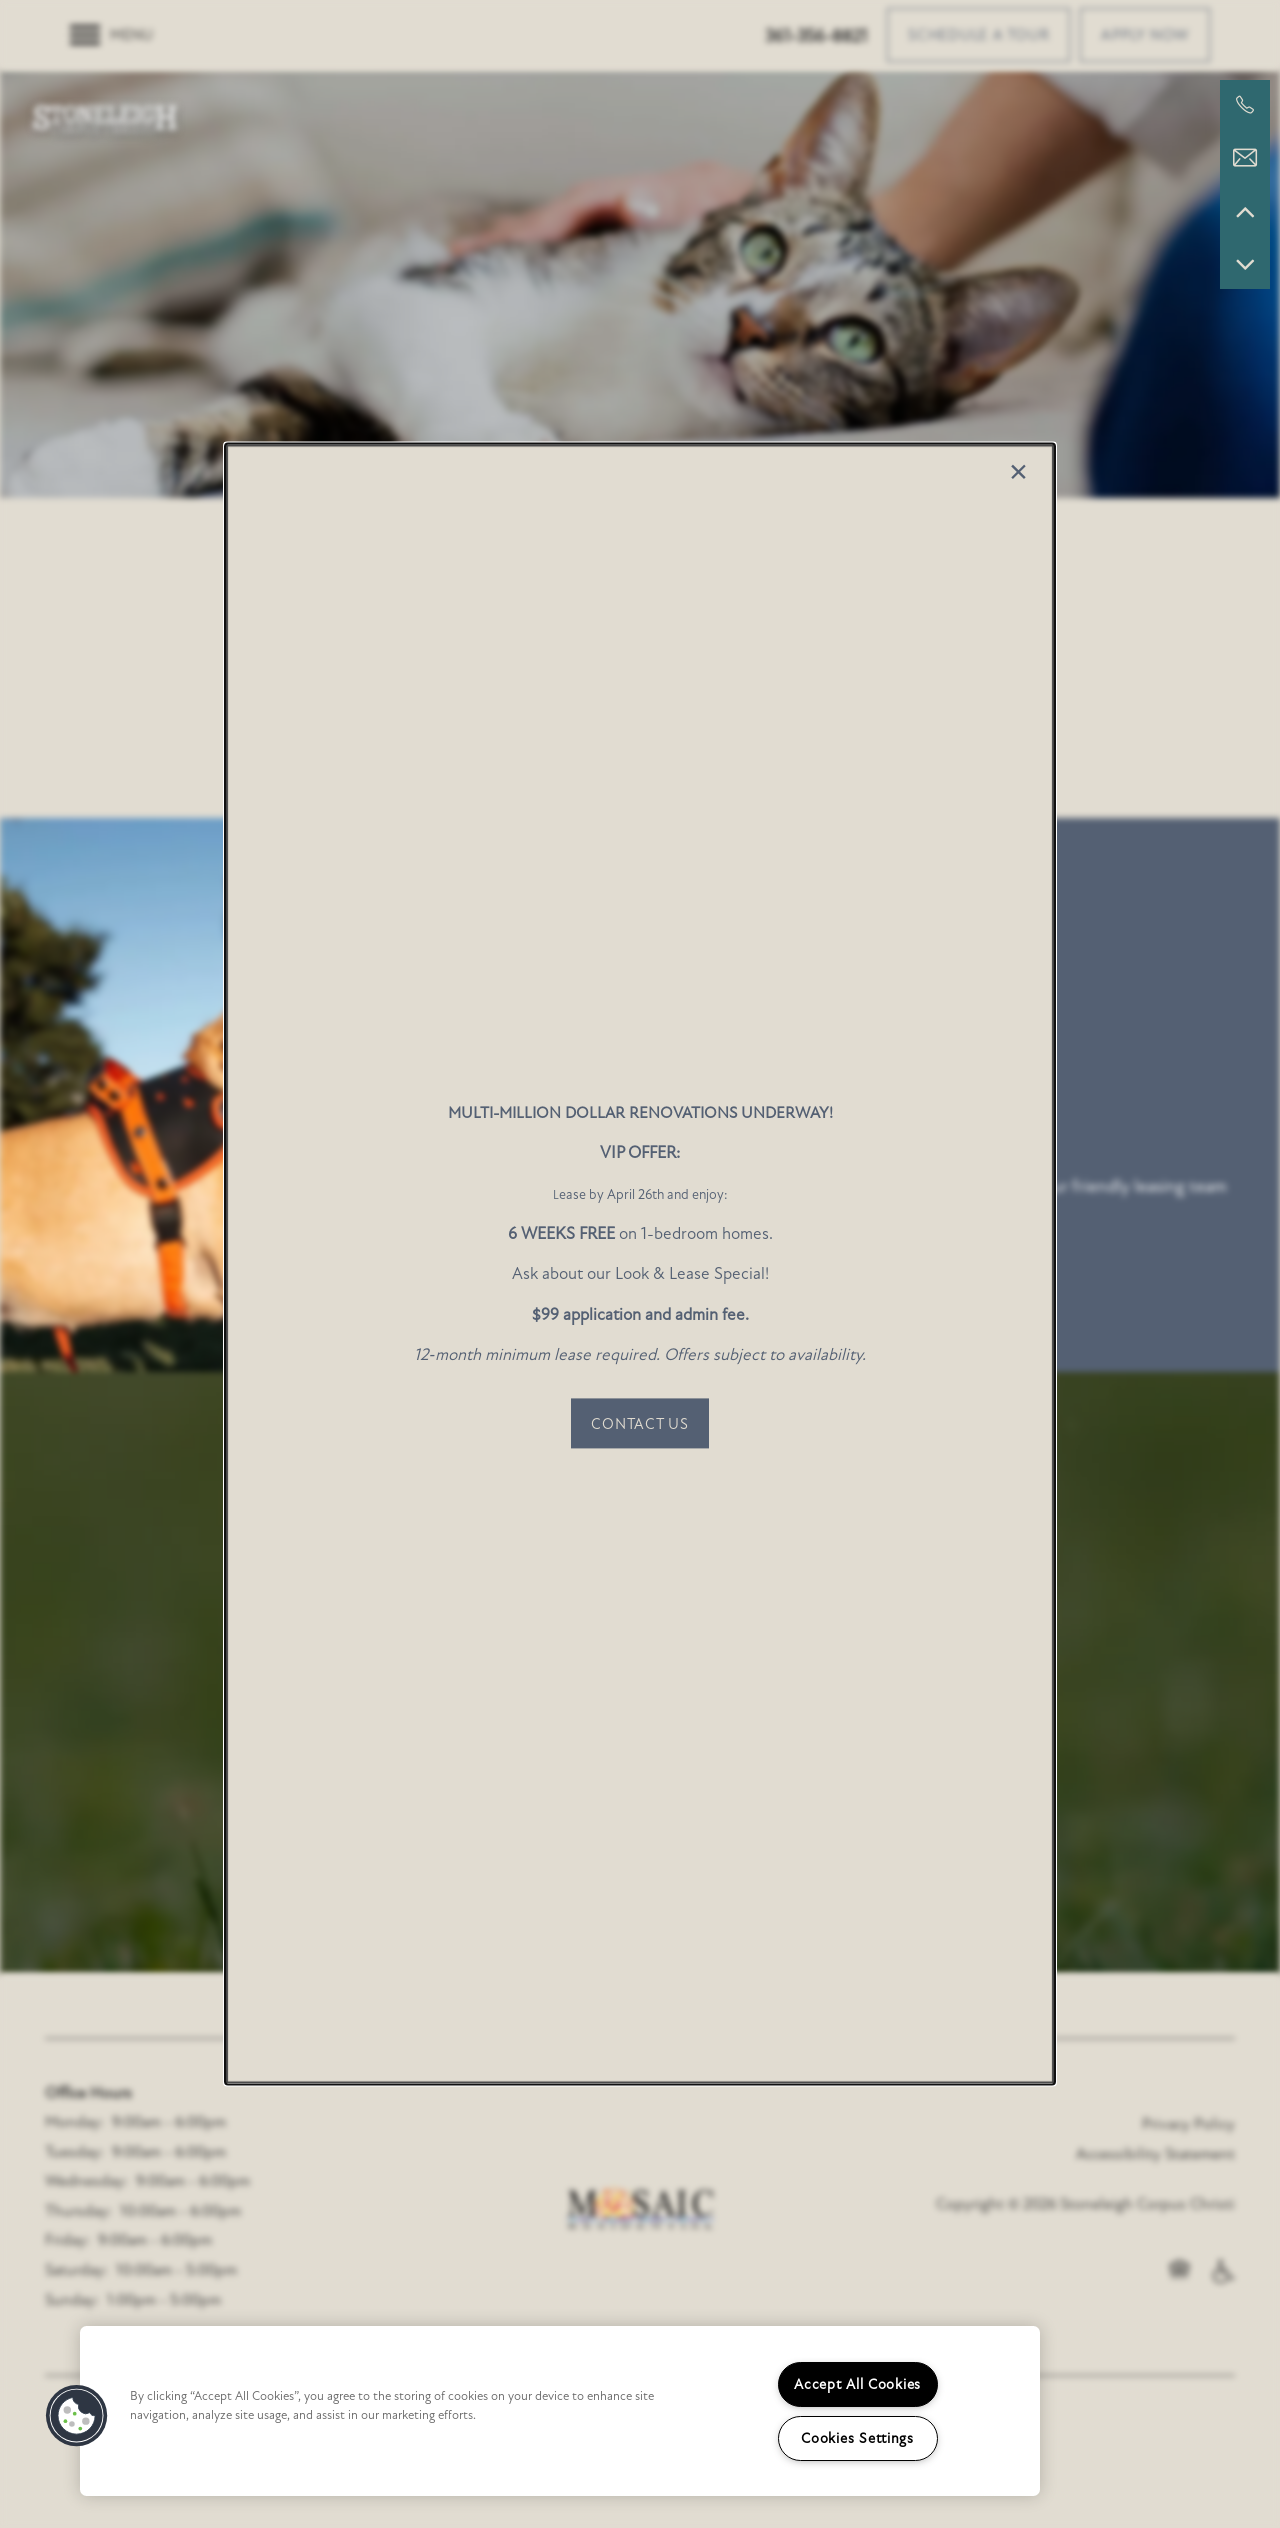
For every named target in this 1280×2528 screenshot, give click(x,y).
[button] (640, 1424)
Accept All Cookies (857, 2384)
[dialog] (640, 1263)
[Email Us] (1245, 158)
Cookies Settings (857, 2438)
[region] (560, 2411)
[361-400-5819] (1245, 105)
